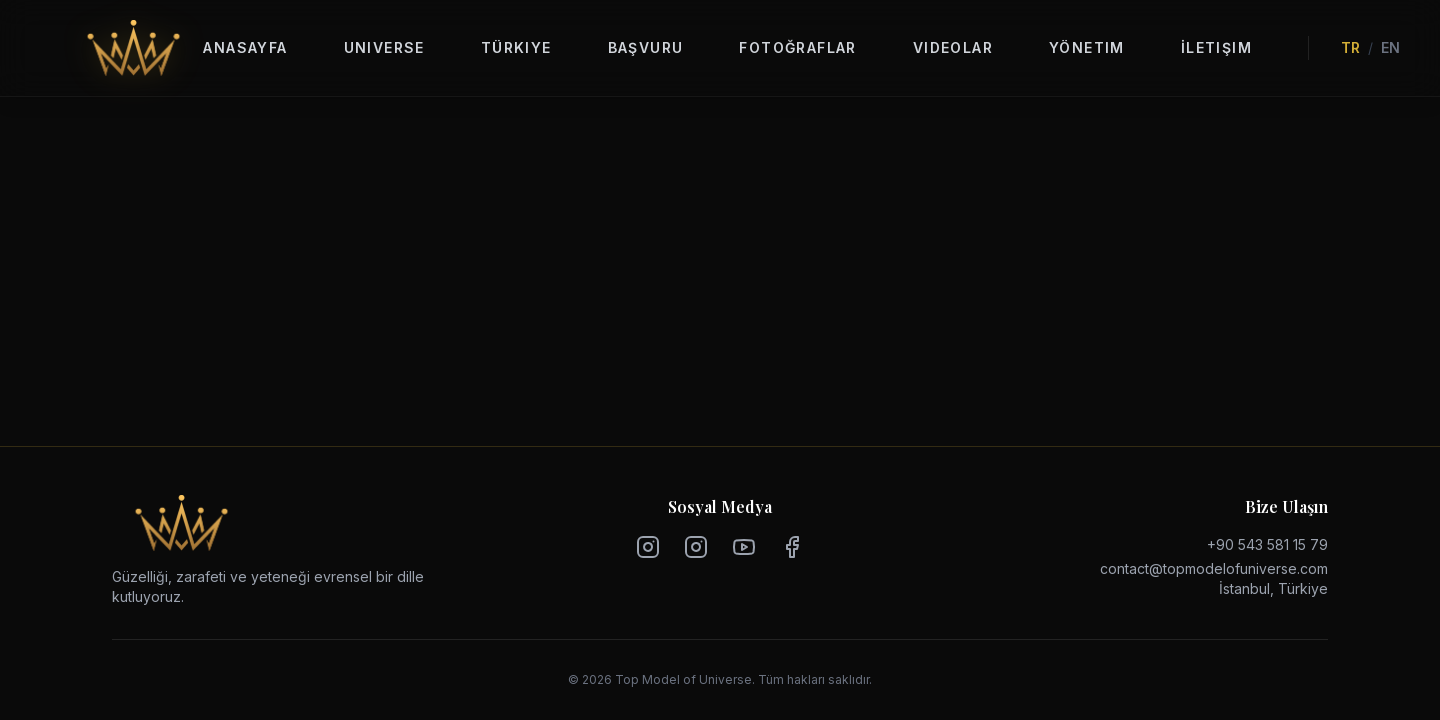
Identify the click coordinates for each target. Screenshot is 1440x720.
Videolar (953, 47)
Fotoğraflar (797, 47)
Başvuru (646, 47)
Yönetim (1087, 47)
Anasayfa (245, 47)
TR (1350, 47)
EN (1390, 47)
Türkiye (516, 47)
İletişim (1216, 47)
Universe (384, 47)
